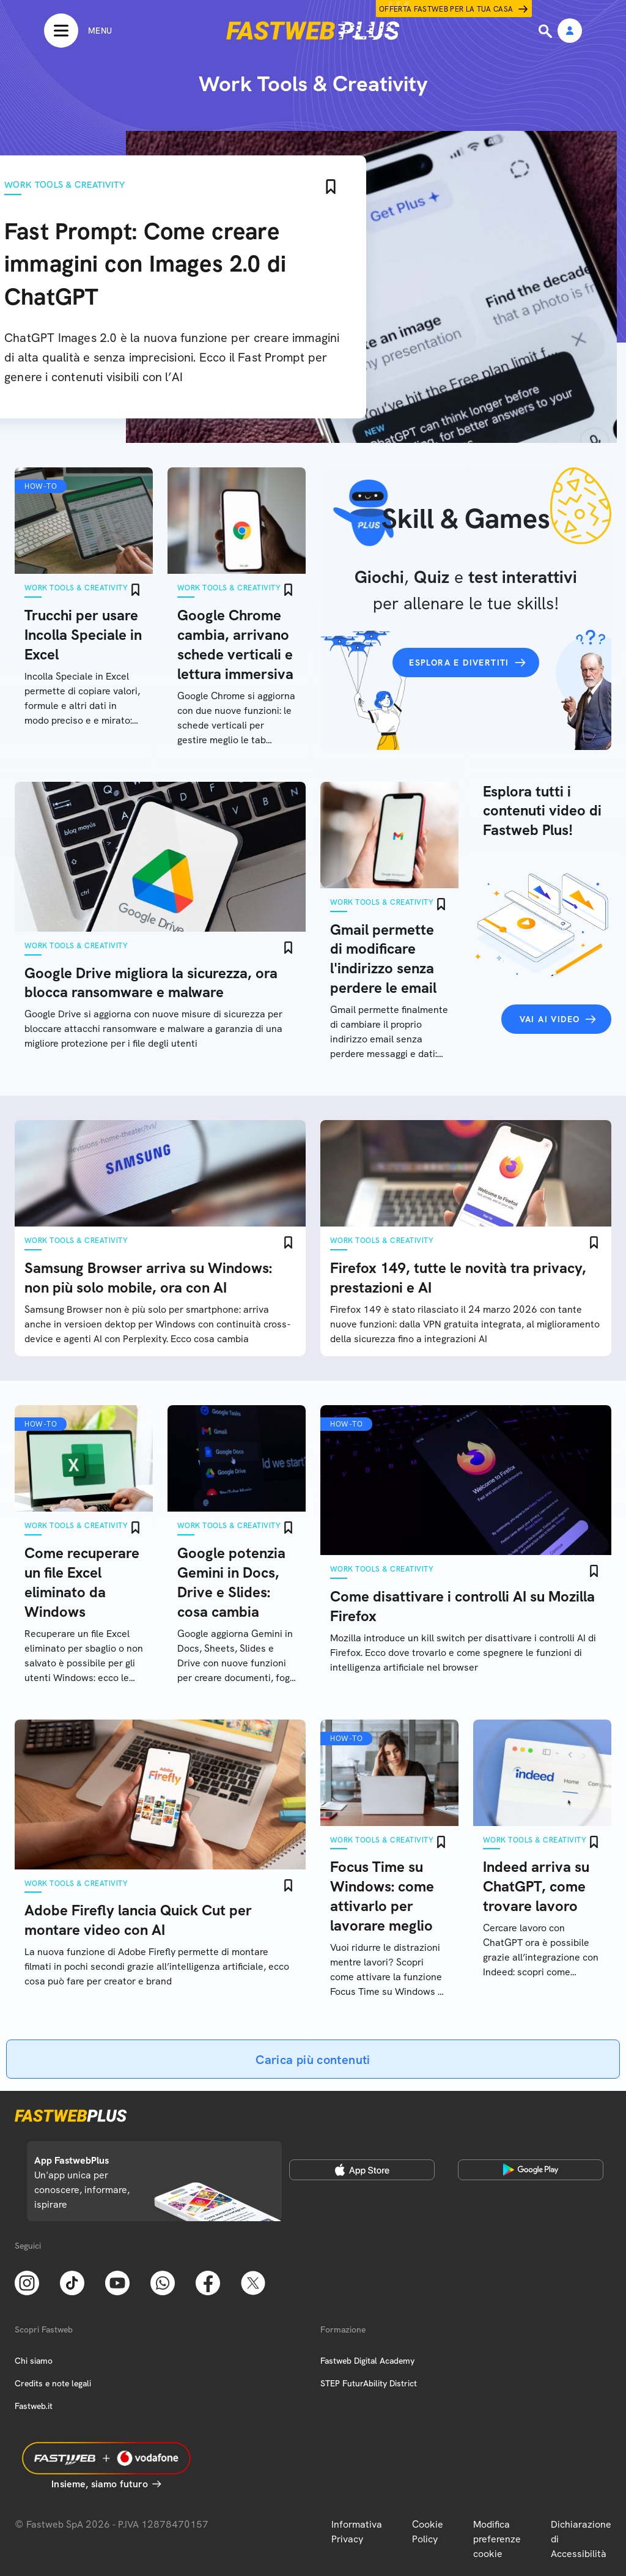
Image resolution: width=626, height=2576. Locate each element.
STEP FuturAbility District (368, 2383)
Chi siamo (34, 2360)
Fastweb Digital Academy (367, 2360)
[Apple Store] (362, 2169)
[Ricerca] (547, 31)
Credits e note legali (53, 2383)
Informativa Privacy (356, 2531)
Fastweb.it (34, 2405)
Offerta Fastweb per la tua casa (446, 9)
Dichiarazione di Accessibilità (581, 2539)
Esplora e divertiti (459, 662)
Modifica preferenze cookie (497, 2539)
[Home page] (313, 30)
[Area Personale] (570, 31)
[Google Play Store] (530, 2169)
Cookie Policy (427, 2531)
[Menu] (78, 30)
